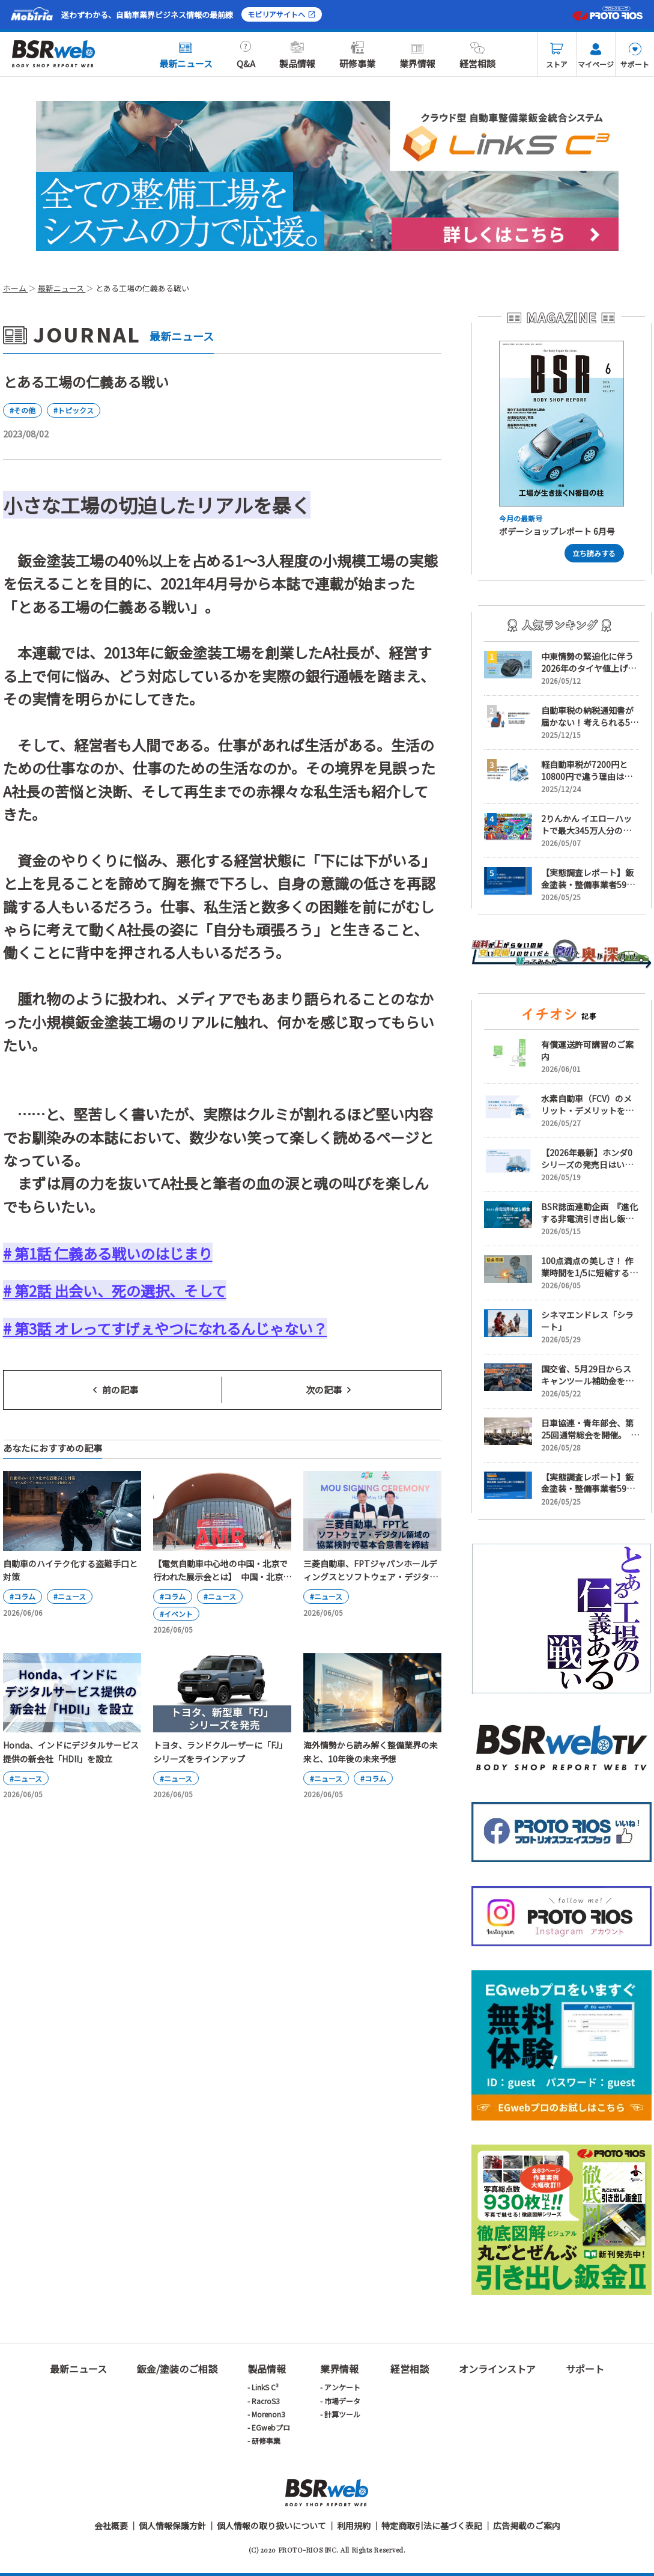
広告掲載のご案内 (526, 2526)
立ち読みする (594, 553)
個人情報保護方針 (172, 2526)
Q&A (246, 55)
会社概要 (111, 2526)
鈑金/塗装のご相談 (177, 2368)
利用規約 (354, 2526)
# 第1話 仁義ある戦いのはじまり (108, 1253)
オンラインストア (497, 2368)
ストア (557, 56)
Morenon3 (268, 2414)
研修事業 (357, 55)
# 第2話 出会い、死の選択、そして (114, 1290)
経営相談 (477, 55)
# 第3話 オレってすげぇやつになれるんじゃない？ (165, 1328)
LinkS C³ (265, 2387)
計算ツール (342, 2414)
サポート (634, 56)
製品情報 (297, 55)
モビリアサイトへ (281, 14)
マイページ (596, 56)
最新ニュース (186, 55)
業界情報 (417, 55)
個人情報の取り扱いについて (271, 2526)
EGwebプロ (271, 2427)
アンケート (342, 2387)
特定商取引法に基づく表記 (431, 2526)
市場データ (342, 2401)
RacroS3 (266, 2401)
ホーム (15, 288)
